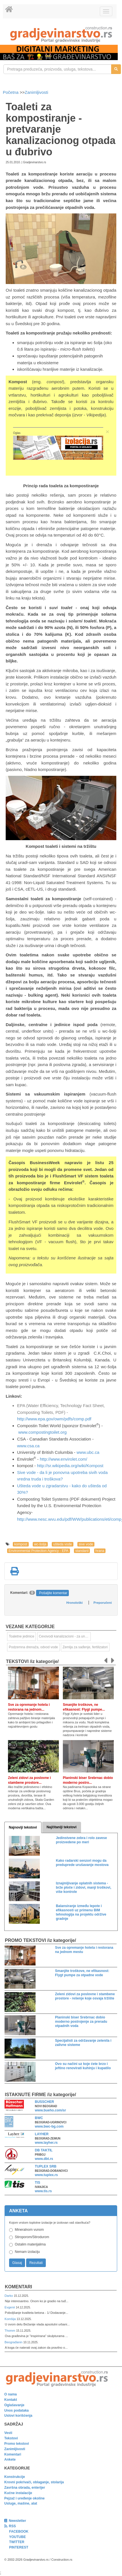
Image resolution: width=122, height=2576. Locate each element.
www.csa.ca (28, 1445)
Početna (11, 92)
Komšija (11, 2319)
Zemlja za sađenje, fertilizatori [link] (85, 1647)
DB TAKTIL (44, 2150)
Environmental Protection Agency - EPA (39, 1551)
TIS (37, 2183)
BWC (39, 2118)
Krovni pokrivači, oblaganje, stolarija (34, 2482)
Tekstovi (11, 2438)
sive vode (86, 1544)
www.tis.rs (43, 2191)
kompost (20, 1544)
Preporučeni (103, 1602)
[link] (61, 34)
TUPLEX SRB (46, 2166)
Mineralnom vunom (29, 2230)
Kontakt (10, 2400)
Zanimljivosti (36, 92)
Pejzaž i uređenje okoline (24, 2498)
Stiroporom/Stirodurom (32, 2237)
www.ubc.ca (87, 1452)
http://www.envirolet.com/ (63, 1459)
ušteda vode (62, 1544)
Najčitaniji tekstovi (61, 1827)
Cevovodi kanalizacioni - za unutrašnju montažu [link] (65, 1636)
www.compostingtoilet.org (42, 1432)
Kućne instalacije (18, 2493)
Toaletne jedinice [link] (21, 1636)
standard (82, 1551)
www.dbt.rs (44, 2159)
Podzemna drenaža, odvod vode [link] (33, 1647)
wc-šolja (40, 1544)
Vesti (8, 2433)
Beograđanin (14, 2342)
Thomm (10, 2330)
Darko (9, 2295)
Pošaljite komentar (53, 1593)
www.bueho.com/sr (50, 2110)
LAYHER (42, 2134)
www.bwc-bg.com (49, 2126)
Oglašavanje (14, 2405)
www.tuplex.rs (46, 2175)
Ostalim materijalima (30, 2244)
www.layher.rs (46, 2143)
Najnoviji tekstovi (23, 1827)
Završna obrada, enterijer (24, 2488)
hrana (100, 1551)
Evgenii (10, 2307)
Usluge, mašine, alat (20, 2503)
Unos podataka (16, 2410)
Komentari (18, 2286)
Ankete (10, 2459)
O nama (10, 2394)
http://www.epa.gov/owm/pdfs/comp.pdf (54, 1418)
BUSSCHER (44, 2102)
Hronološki (74, 1602)
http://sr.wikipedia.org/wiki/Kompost (70, 1465)
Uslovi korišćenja (18, 2416)
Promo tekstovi (16, 2444)
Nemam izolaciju (27, 2252)
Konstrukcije (14, 2477)
